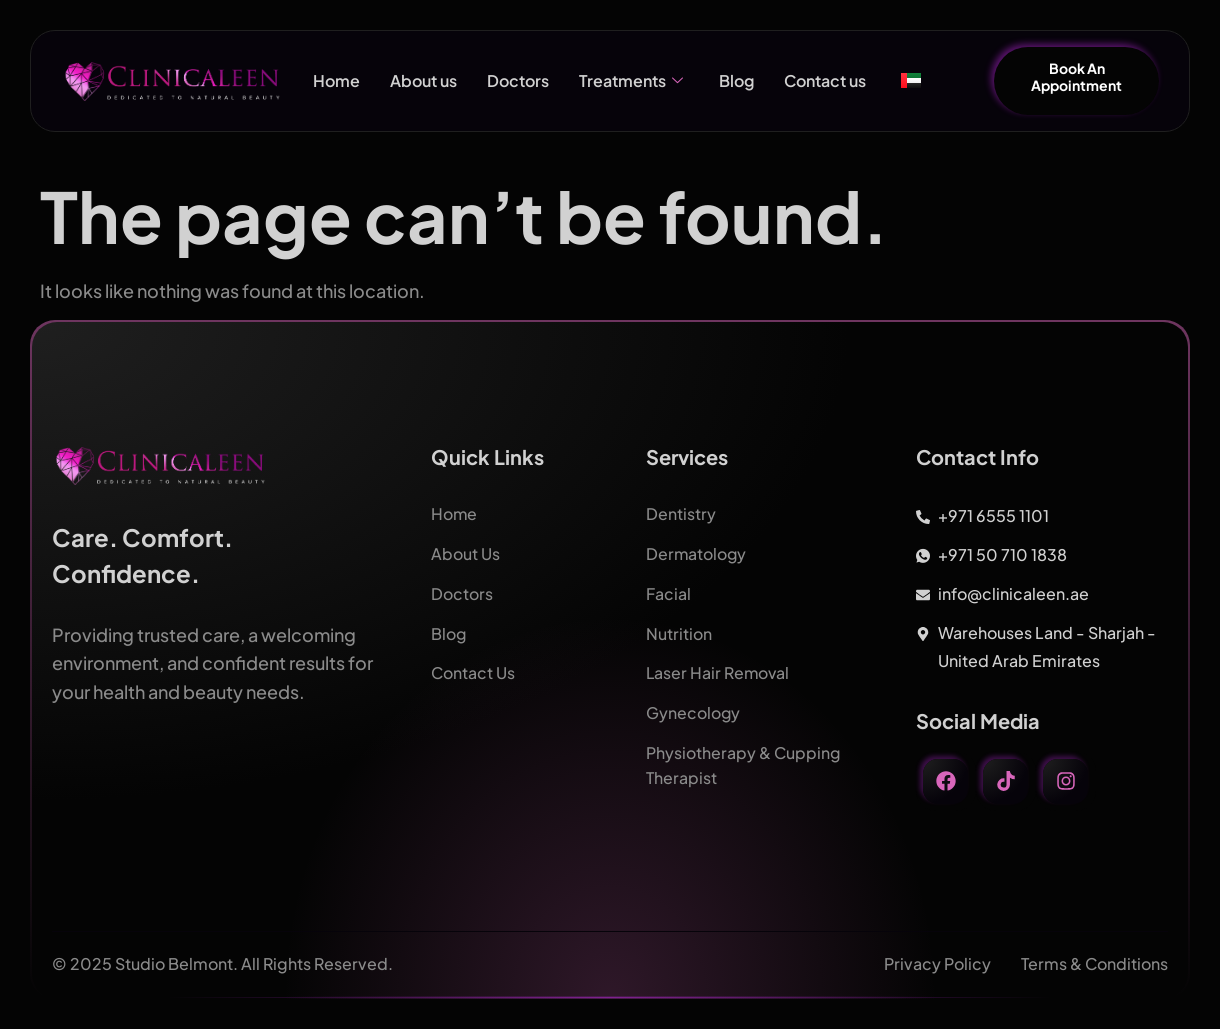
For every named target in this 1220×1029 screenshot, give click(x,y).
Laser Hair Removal (719, 669)
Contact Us (473, 669)
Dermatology (697, 552)
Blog (736, 80)
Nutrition (679, 630)
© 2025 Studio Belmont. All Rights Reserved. (222, 963)
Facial (668, 591)
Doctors (518, 80)
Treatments (631, 81)
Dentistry (681, 513)
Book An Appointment (1076, 76)
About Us (465, 552)
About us (423, 80)
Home (336, 80)
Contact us (825, 80)
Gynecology (693, 708)
